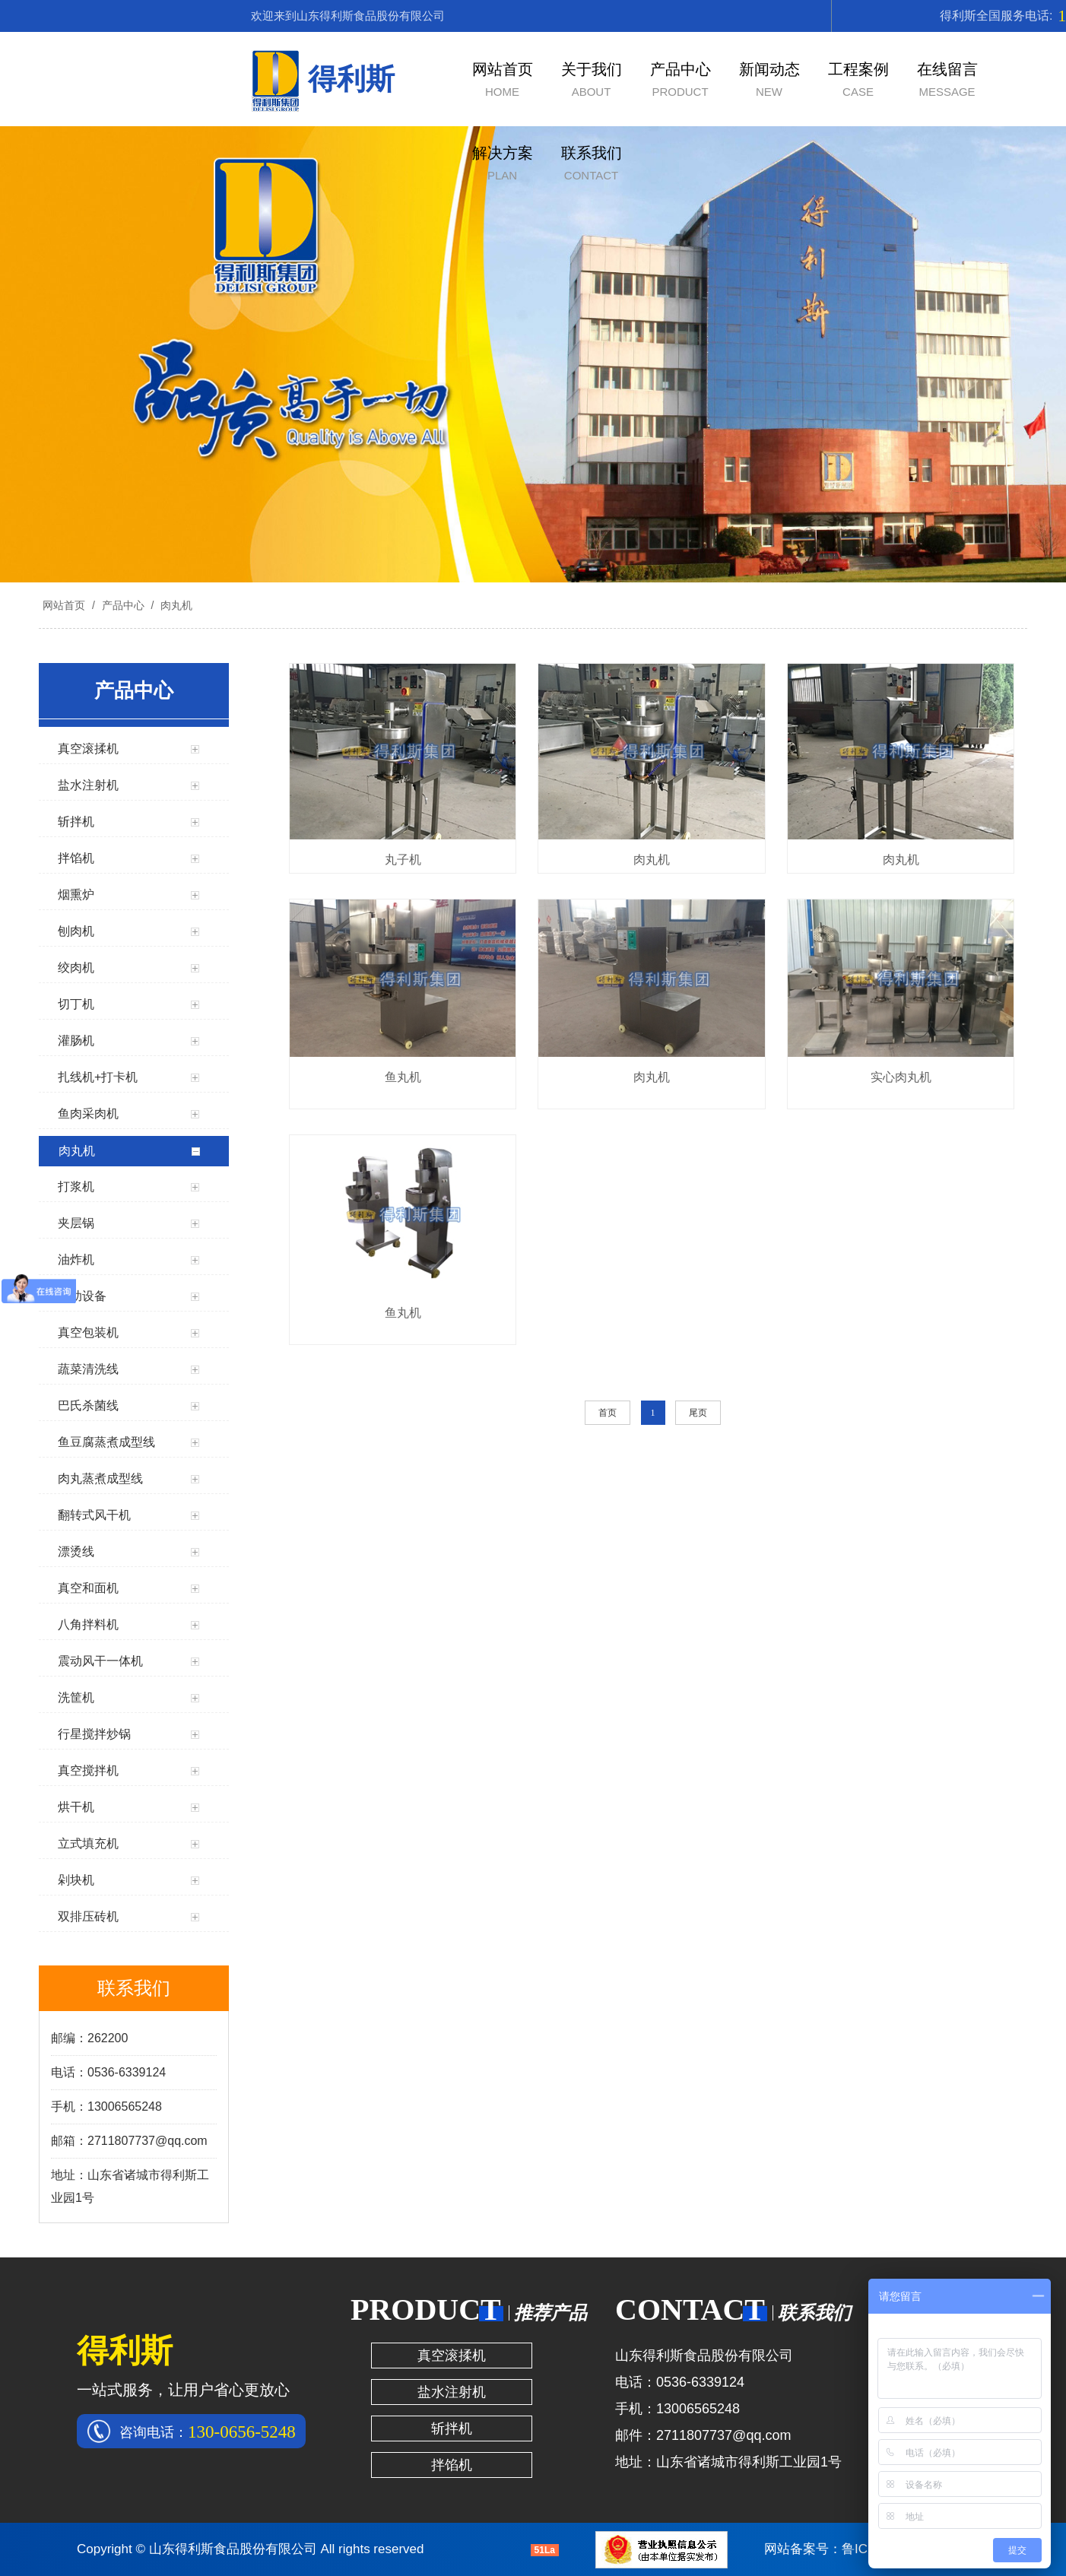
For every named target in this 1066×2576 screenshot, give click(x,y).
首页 (607, 1412)
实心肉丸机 (901, 1077)
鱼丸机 (403, 1077)
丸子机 (403, 859)
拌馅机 (451, 2465)
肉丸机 (174, 605)
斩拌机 (451, 2428)
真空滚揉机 (451, 2355)
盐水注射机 (451, 2392)
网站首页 (64, 605)
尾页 (698, 1412)
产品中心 (123, 605)
